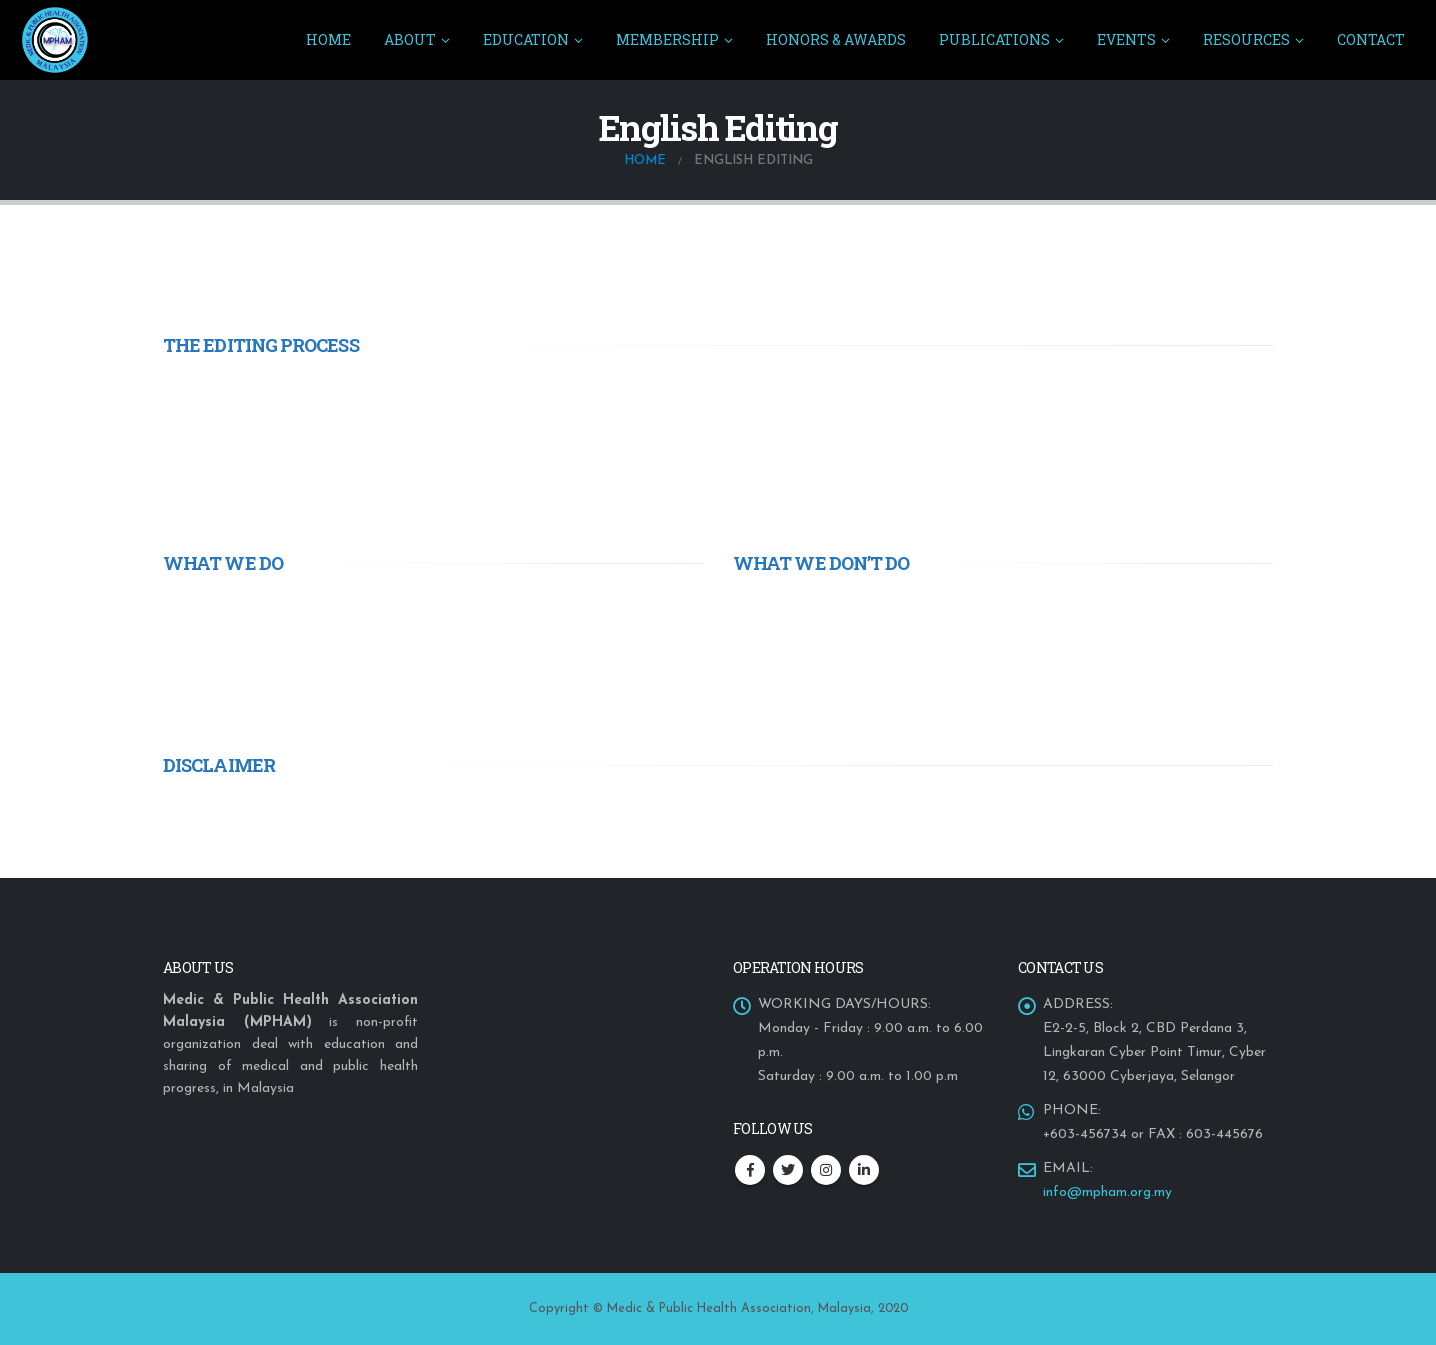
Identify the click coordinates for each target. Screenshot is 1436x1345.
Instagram (826, 1170)
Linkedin (864, 1170)
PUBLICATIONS (994, 39)
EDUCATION (526, 39)
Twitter (788, 1170)
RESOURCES (1246, 39)
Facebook (750, 1170)
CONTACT (1371, 39)
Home (328, 39)
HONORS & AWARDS (836, 39)
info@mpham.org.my (1107, 1192)
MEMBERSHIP (667, 39)
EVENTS (1126, 39)
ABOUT (410, 39)
